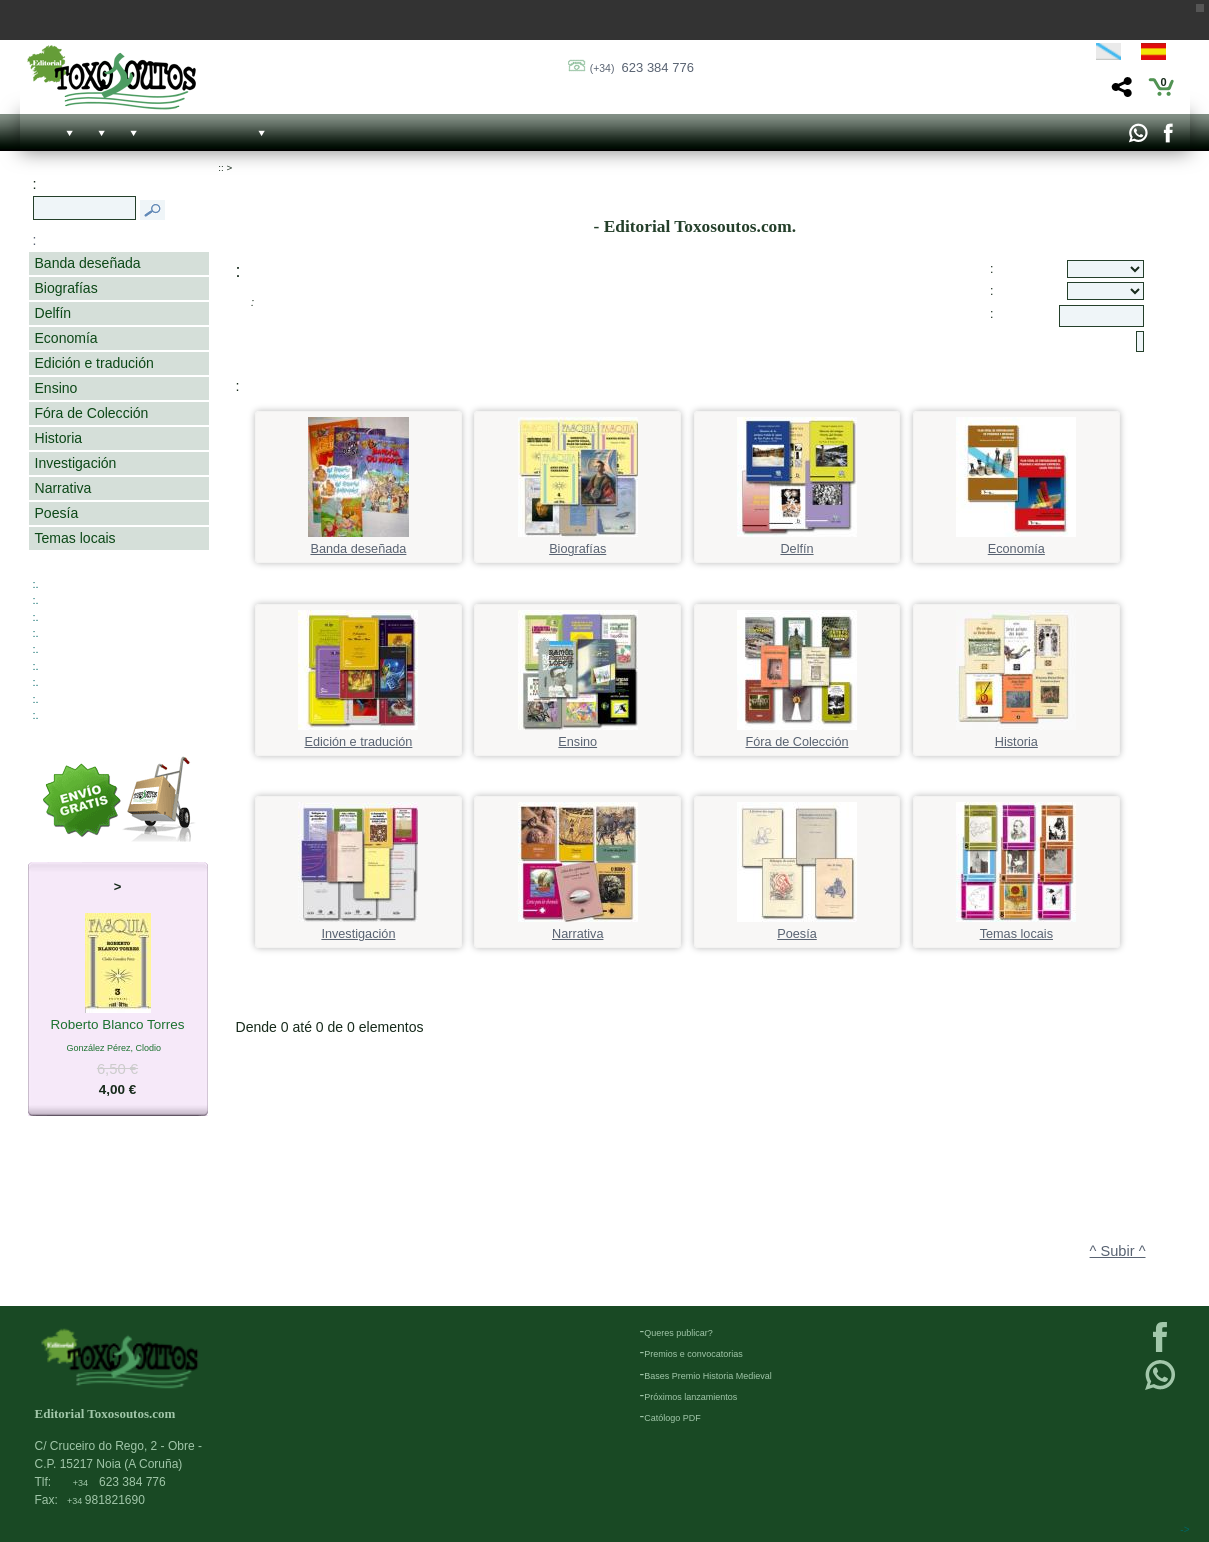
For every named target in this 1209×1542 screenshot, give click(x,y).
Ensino (56, 388)
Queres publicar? (678, 1333)
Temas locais (75, 538)
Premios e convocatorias (693, 1354)
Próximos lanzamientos (690, 1397)
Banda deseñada (88, 263)
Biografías (66, 288)
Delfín (53, 313)
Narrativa (63, 488)
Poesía (57, 513)
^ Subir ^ (1118, 1251)
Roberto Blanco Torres (118, 1026)
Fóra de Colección (92, 413)
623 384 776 (642, 67)
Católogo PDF (672, 1418)
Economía (66, 338)
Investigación (76, 463)
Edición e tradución (94, 363)
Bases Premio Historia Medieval (708, 1376)
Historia (59, 438)
